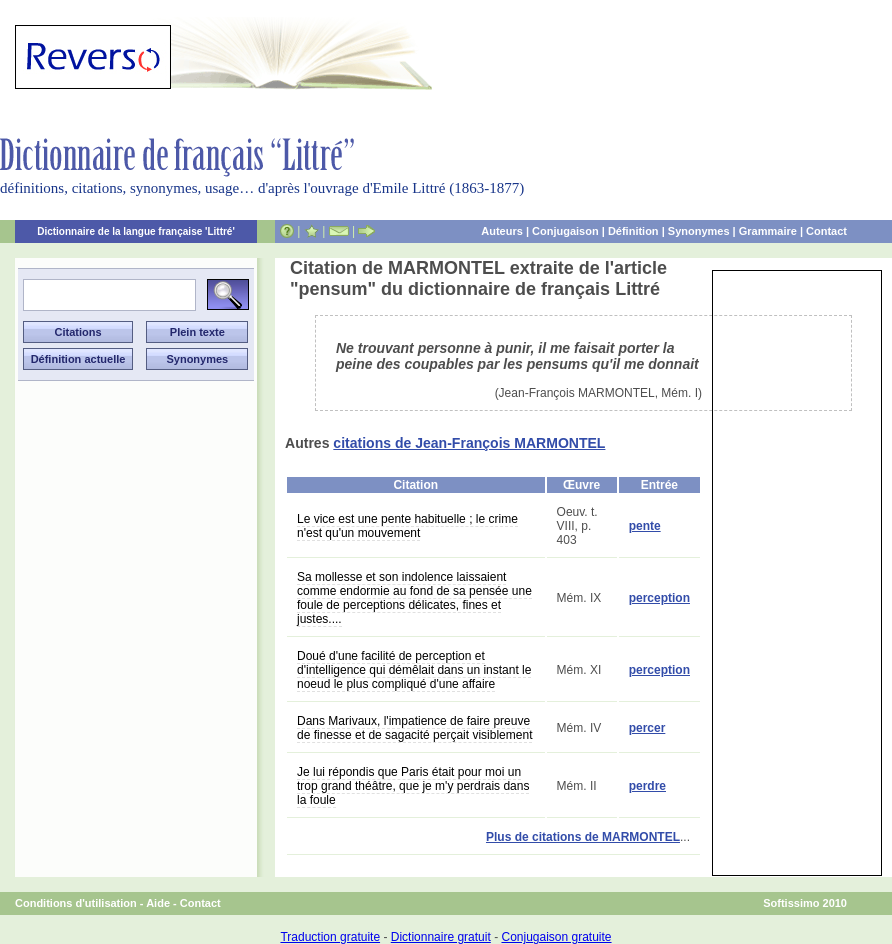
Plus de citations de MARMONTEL (583, 837)
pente (645, 526)
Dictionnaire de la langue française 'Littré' (136, 231)
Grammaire (768, 231)
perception (659, 598)
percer (647, 728)
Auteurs (502, 231)
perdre (647, 786)
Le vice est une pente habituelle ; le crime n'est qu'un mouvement (407, 526)
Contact (826, 231)
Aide (158, 903)
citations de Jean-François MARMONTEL (469, 443)
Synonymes (699, 231)
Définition (633, 231)
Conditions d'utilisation (76, 903)
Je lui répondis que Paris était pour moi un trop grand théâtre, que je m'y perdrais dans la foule (413, 786)
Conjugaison (565, 231)
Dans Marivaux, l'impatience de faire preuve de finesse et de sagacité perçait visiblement (414, 728)
